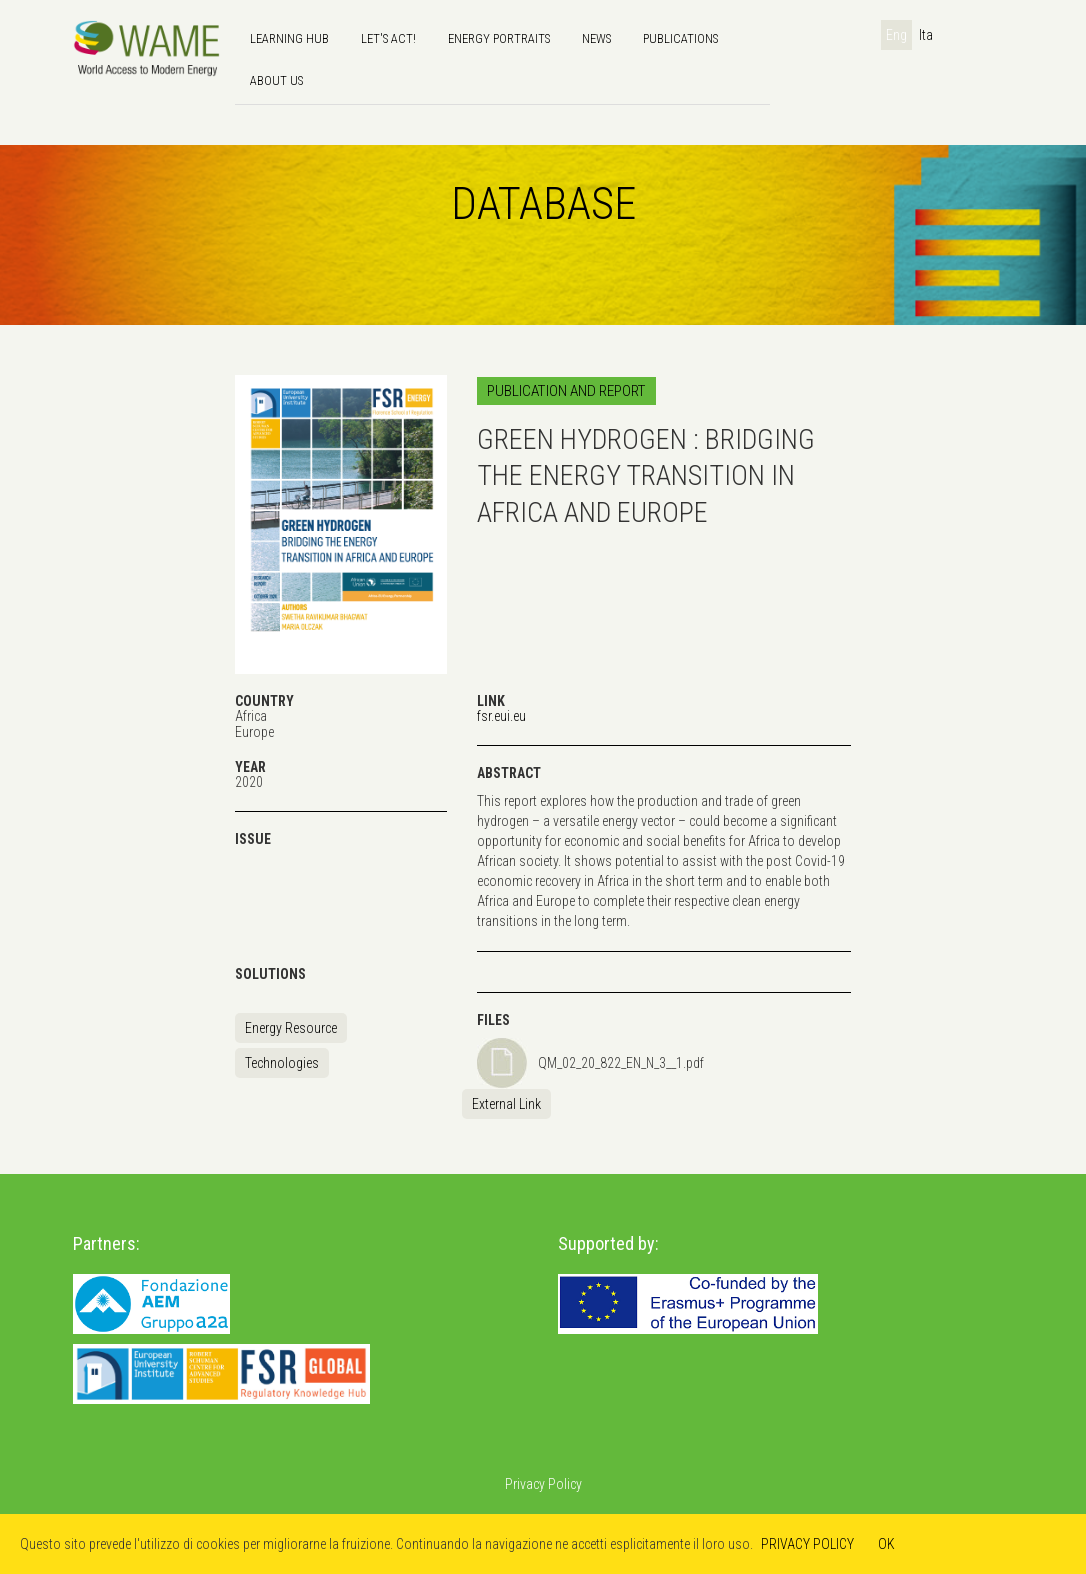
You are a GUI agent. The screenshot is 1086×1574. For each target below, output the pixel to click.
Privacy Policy (543, 1484)
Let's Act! (388, 38)
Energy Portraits (499, 38)
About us (276, 80)
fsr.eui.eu (501, 716)
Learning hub (289, 38)
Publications (680, 38)
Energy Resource (291, 1028)
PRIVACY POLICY (807, 1544)
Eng (896, 35)
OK (886, 1544)
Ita (926, 35)
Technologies (282, 1063)
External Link (506, 1104)
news (596, 38)
